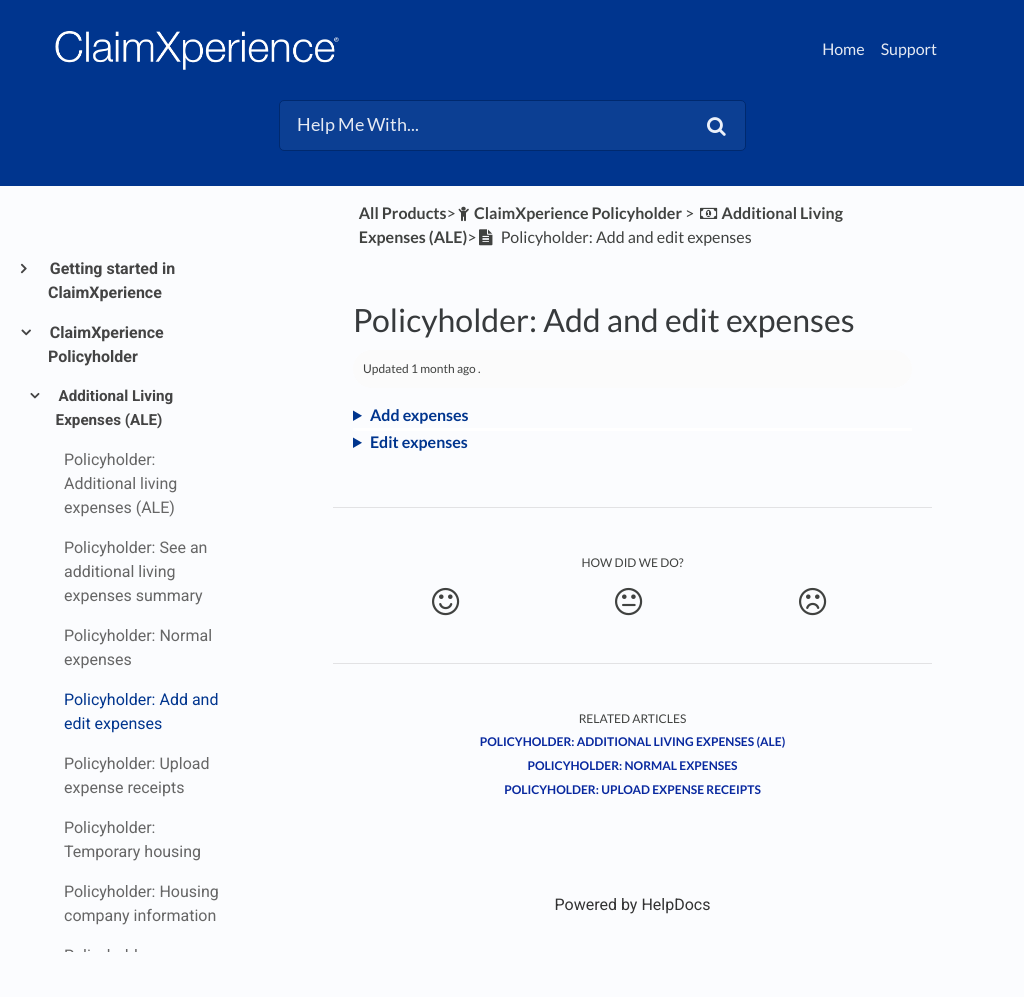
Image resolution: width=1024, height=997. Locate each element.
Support (909, 49)
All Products (403, 213)
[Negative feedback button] (812, 602)
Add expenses (419, 415)
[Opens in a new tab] (633, 904)
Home (843, 49)
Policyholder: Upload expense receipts (632, 789)
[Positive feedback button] (445, 602)
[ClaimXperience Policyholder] (569, 213)
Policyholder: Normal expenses (633, 765)
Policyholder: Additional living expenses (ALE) (633, 741)
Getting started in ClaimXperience (111, 280)
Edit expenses (419, 442)
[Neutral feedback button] (628, 602)
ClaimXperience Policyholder (106, 344)
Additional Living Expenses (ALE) (115, 408)
